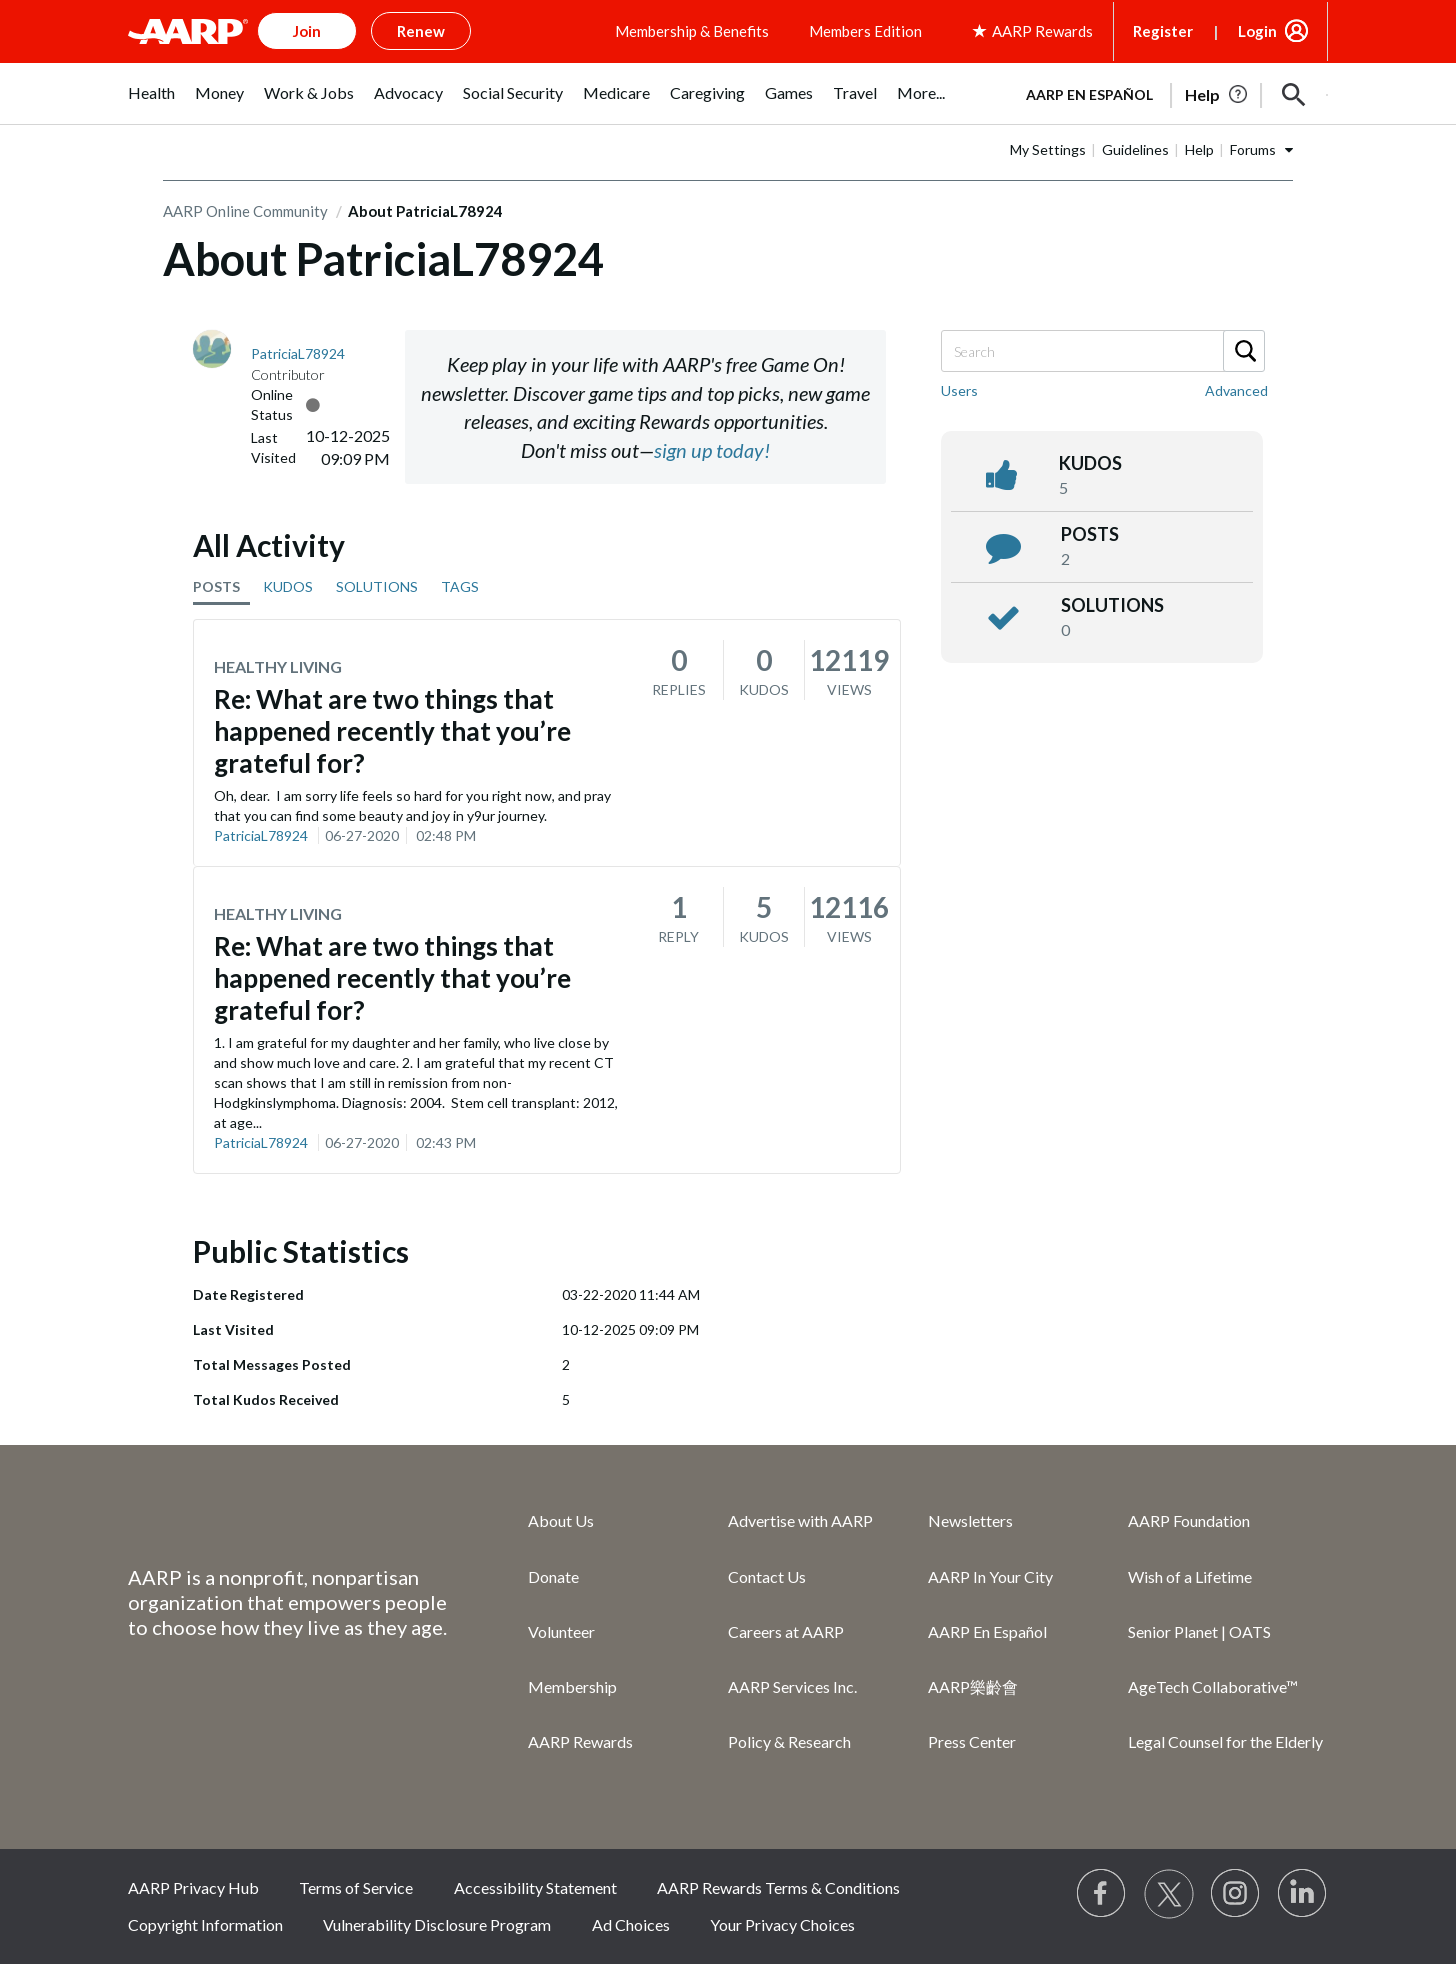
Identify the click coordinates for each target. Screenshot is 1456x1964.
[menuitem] (151, 103)
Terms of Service (356, 1887)
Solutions (1112, 605)
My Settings (1048, 149)
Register (1163, 31)
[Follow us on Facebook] (1102, 1894)
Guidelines (1135, 149)
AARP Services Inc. (792, 1686)
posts (1090, 534)
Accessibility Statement (535, 1887)
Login (1257, 31)
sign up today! (712, 450)
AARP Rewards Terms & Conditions (778, 1887)
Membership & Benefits (692, 31)
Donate (553, 1576)
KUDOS (288, 586)
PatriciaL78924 (261, 835)
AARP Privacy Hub (193, 1887)
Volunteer (561, 1631)
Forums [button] (1253, 149)
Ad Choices (631, 1924)
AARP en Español (1089, 94)
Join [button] (307, 31)
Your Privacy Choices (782, 1924)
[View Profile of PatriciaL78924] (298, 353)
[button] (1294, 95)
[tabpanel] (1168, 93)
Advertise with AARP (800, 1520)
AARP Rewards (580, 1741)
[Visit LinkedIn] (1303, 1894)
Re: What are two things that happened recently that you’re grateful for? (392, 731)
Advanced (1236, 390)
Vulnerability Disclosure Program (437, 1924)
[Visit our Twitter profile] (1169, 1894)
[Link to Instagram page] (1236, 1894)
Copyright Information (205, 1924)
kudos (1090, 463)
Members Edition (865, 31)
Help (1199, 149)
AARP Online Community (245, 211)
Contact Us (767, 1576)
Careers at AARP (786, 1631)
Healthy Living (278, 666)
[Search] (1102, 351)
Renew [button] (421, 31)
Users (959, 390)
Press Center (972, 1741)
